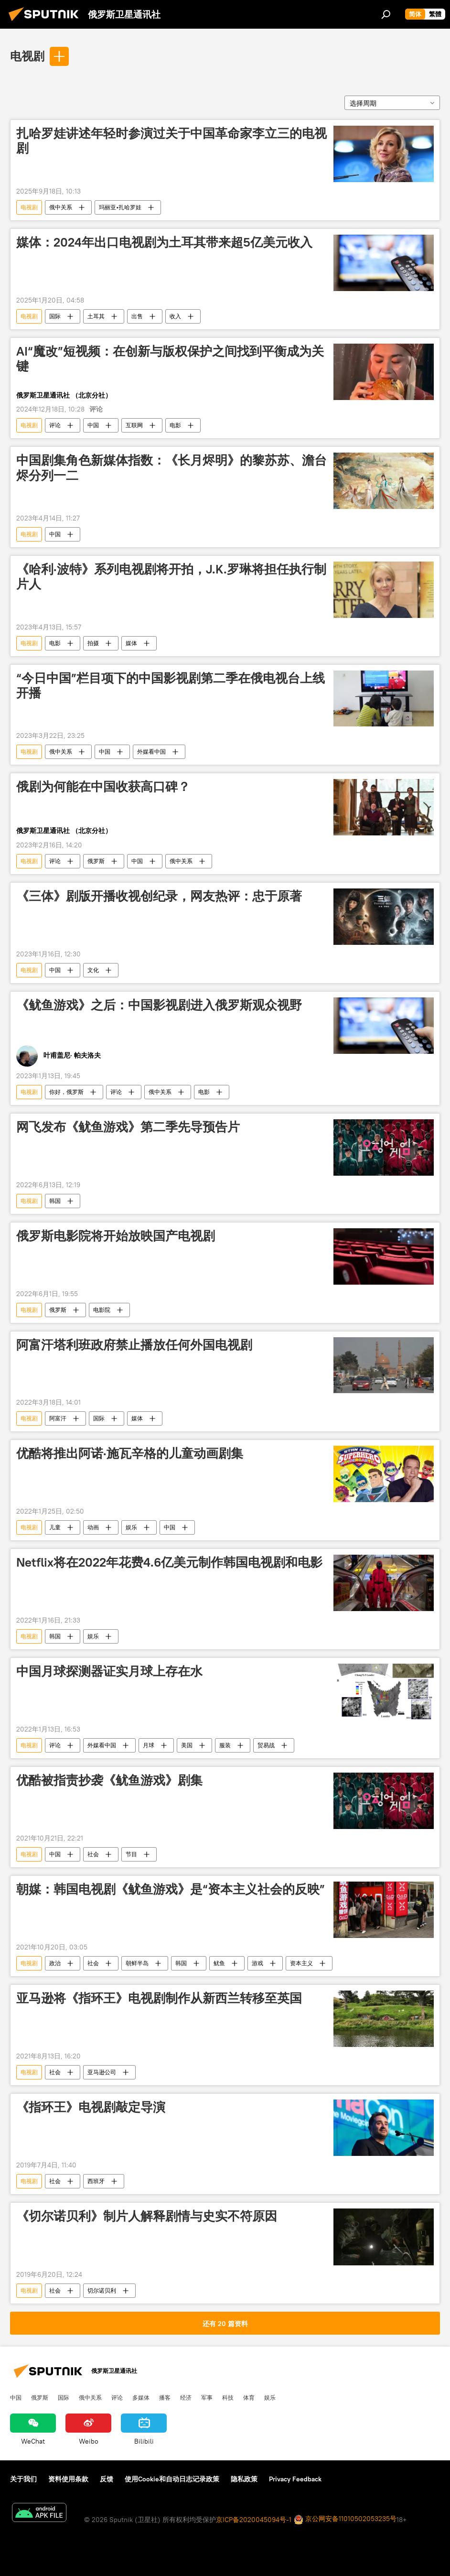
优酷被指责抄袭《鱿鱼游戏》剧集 (109, 1780)
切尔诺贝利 (101, 2290)
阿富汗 (57, 1418)
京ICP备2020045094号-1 (253, 2519)
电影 (175, 425)
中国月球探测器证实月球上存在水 (109, 1671)
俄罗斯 (96, 861)
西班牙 (96, 2181)
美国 (187, 1745)
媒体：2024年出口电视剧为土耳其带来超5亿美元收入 (164, 242)
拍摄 (93, 643)
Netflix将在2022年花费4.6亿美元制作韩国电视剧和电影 (169, 1562)
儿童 (55, 1527)
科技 (228, 2397)
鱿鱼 (219, 1963)
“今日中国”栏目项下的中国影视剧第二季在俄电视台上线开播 (170, 686)
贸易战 (266, 1745)
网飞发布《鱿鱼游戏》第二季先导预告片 (128, 1127)
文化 (93, 970)
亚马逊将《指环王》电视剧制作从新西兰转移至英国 (159, 1998)
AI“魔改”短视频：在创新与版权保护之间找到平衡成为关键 (170, 359)
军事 (207, 2397)
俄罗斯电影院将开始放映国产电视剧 (115, 1236)
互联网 (134, 425)
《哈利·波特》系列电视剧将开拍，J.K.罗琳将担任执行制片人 (171, 577)
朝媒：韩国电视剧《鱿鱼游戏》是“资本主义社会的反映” (170, 1889)
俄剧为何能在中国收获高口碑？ (103, 786)
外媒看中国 (151, 751)
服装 (225, 1745)
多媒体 (141, 2397)
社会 (93, 1854)
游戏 (257, 1963)
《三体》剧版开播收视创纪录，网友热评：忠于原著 (159, 896)
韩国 (55, 1200)
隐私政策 (244, 2479)
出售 (137, 316)
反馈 (106, 2479)
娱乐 (131, 1527)
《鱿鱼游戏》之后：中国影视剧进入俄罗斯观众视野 (159, 1005)
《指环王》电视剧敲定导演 (90, 2107)
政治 (55, 1963)
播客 (165, 2397)
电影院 (101, 1309)
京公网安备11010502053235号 (345, 2519)
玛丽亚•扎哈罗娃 (120, 207)
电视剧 (27, 56)
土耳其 (96, 316)
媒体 (131, 643)
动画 (93, 1527)
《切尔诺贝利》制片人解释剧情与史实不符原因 (146, 2216)
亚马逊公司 (101, 2072)
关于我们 (23, 2479)
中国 (93, 425)
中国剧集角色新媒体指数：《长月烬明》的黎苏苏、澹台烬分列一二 (171, 468)
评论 (55, 425)
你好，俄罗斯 (66, 1091)
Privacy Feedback (295, 2479)
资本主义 (301, 1963)
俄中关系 (60, 207)
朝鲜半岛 (137, 1963)
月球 (148, 1745)
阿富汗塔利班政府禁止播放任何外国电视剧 (134, 1345)
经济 (186, 2397)
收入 (175, 316)
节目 (131, 1854)
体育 (249, 2397)
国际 (55, 316)
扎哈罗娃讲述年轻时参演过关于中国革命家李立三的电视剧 (171, 141)
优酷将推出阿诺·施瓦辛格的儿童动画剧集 (129, 1453)
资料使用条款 (68, 2479)
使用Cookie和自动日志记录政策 (172, 2479)
